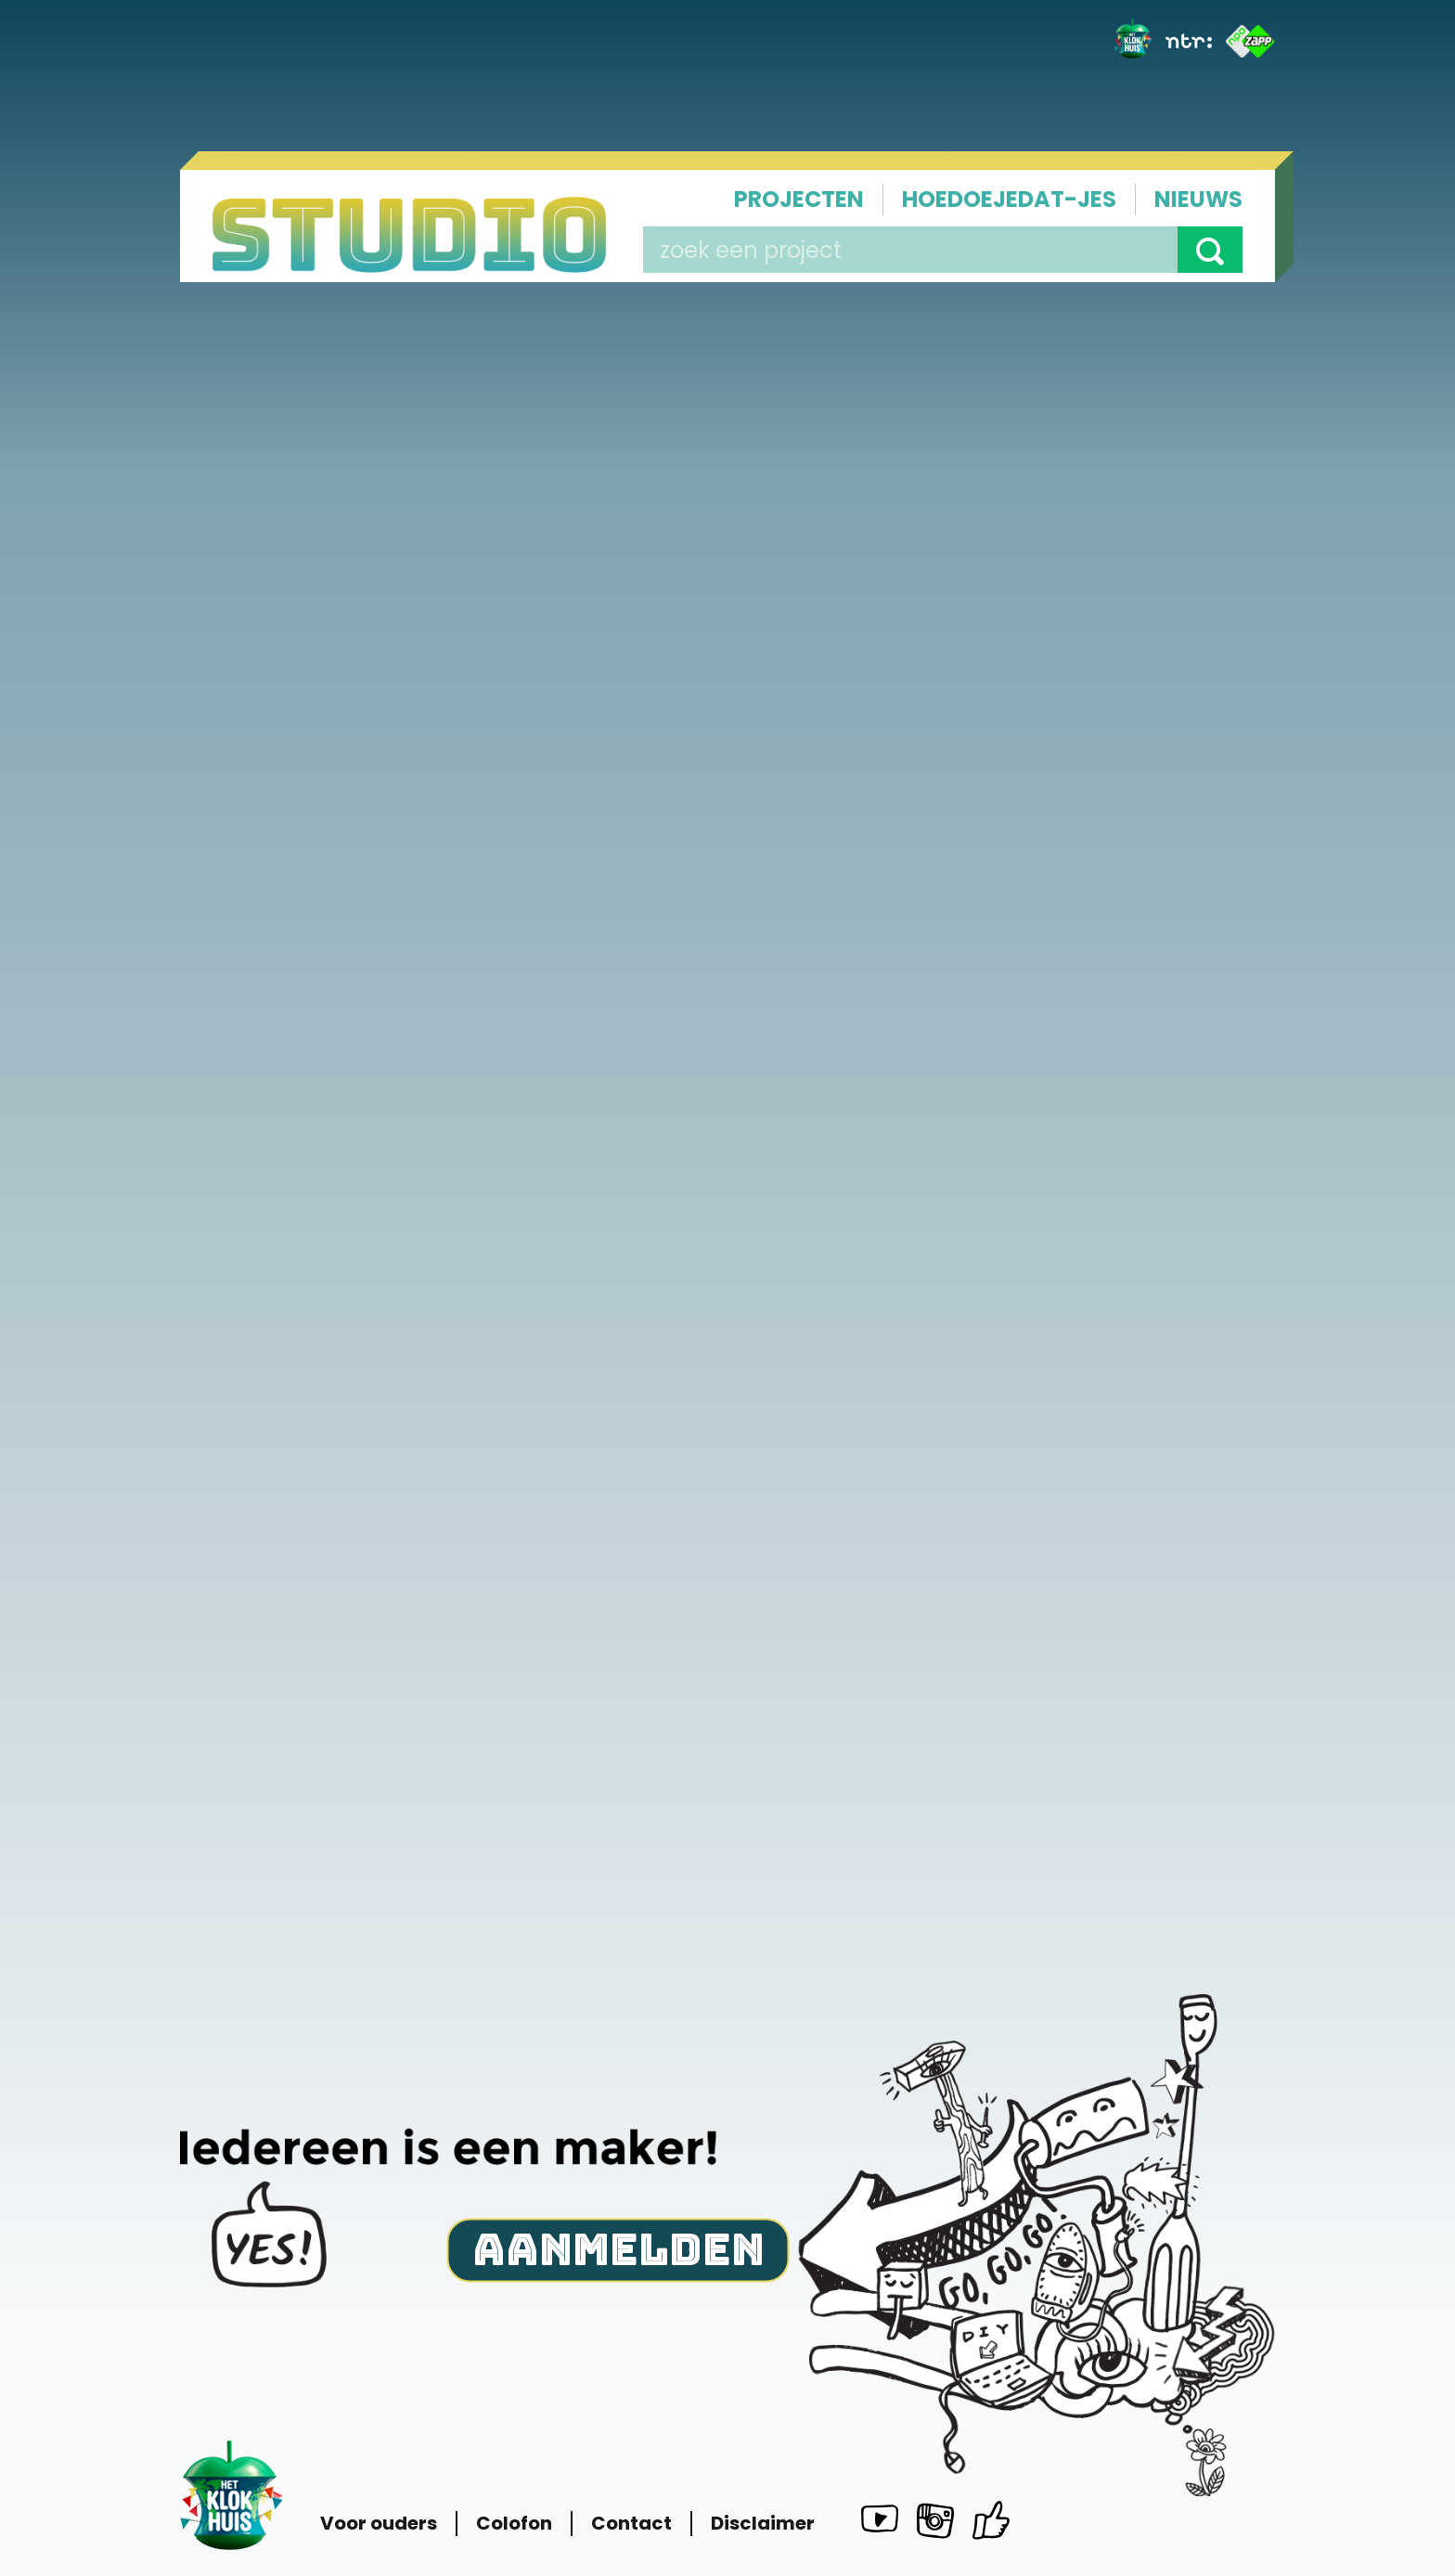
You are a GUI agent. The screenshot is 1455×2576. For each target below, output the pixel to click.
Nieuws (1198, 199)
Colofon (514, 2523)
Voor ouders (378, 2523)
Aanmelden (618, 2248)
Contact (631, 2523)
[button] (1210, 249)
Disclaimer (763, 2523)
